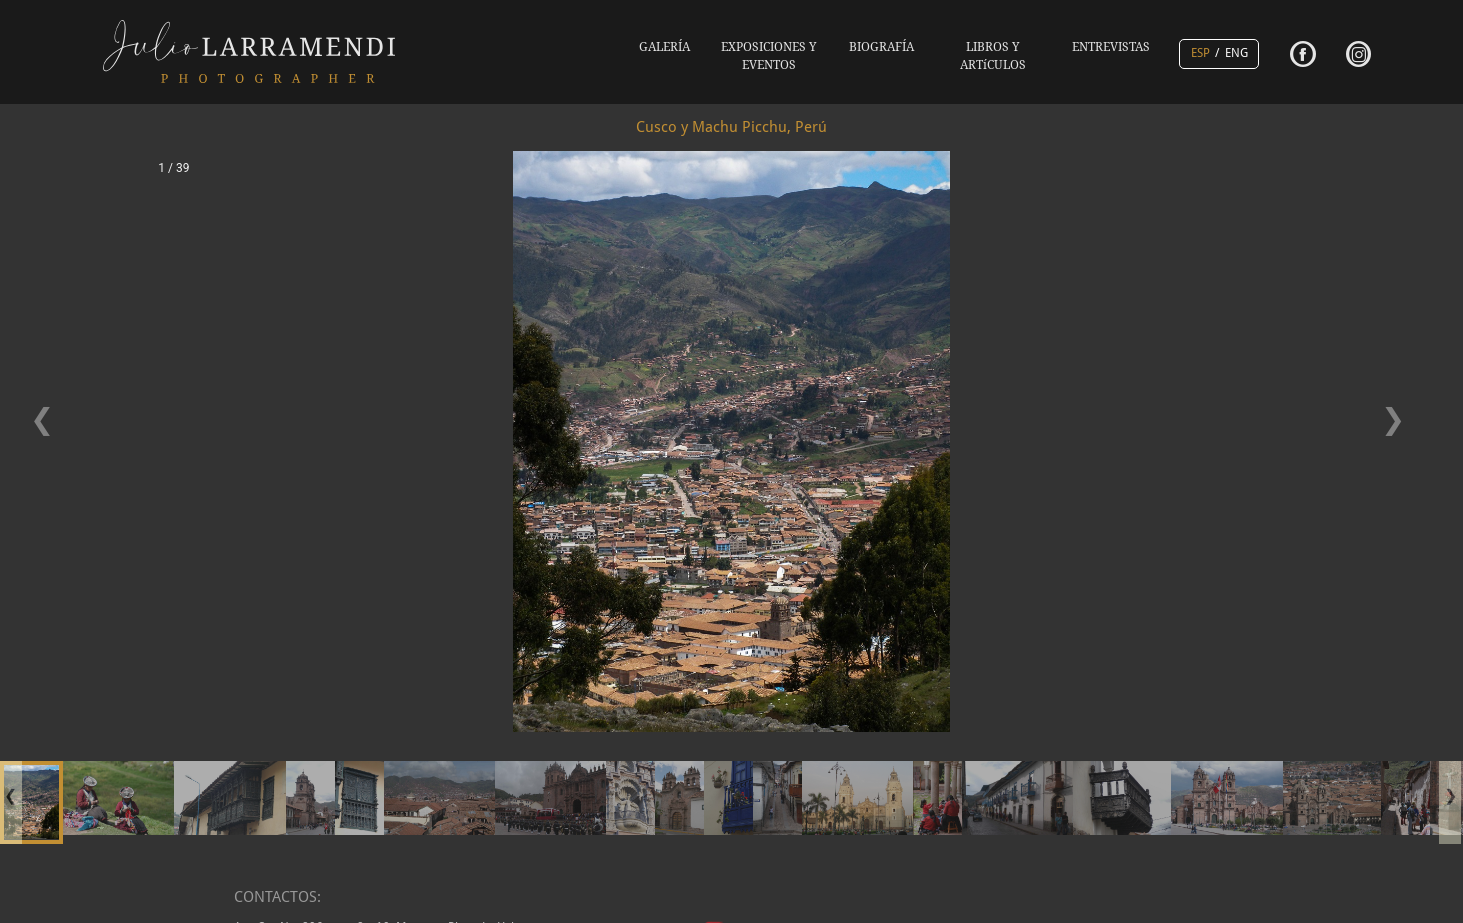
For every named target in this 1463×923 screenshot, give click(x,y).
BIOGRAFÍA (881, 47)
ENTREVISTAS (1111, 47)
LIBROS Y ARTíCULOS (993, 56)
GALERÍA (664, 47)
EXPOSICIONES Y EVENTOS (769, 56)
